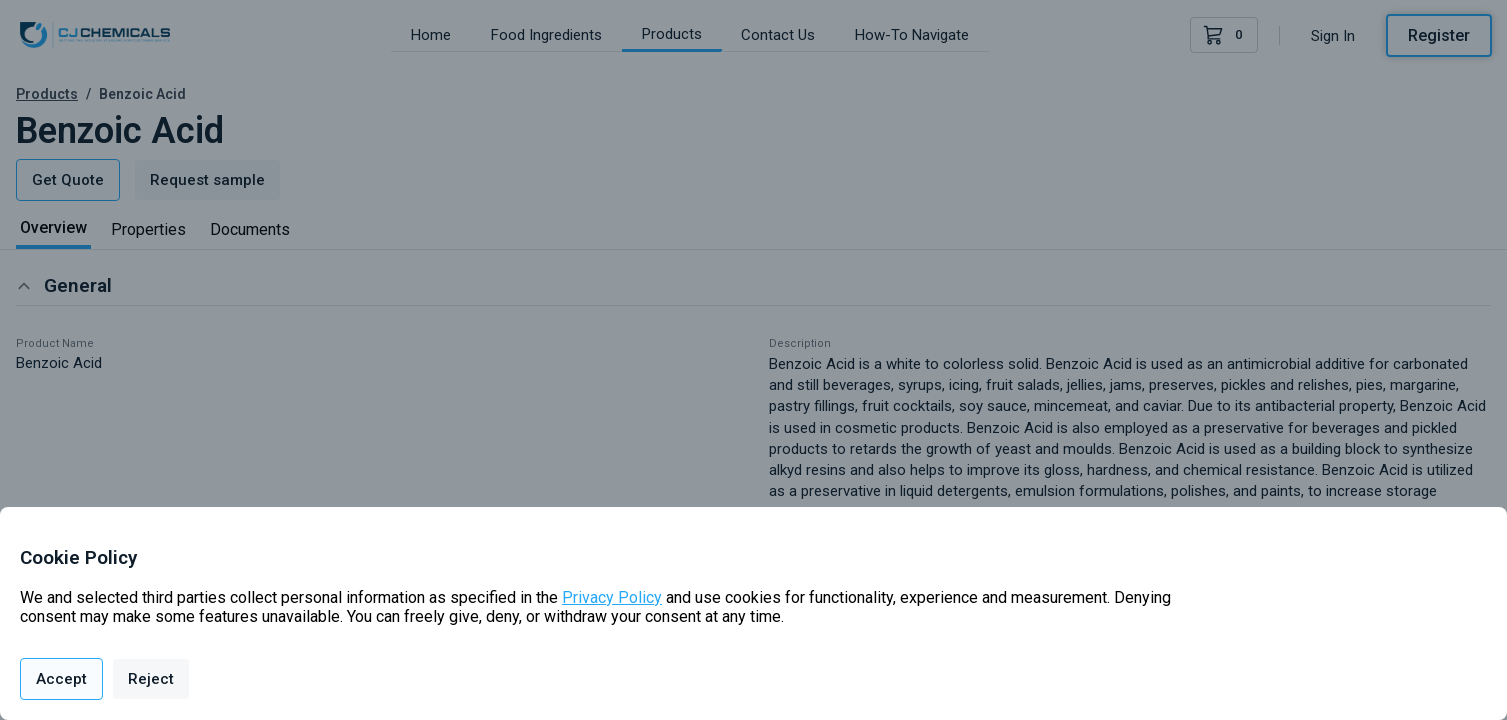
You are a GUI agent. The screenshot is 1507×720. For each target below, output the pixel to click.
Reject (151, 679)
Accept (61, 679)
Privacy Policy (612, 597)
